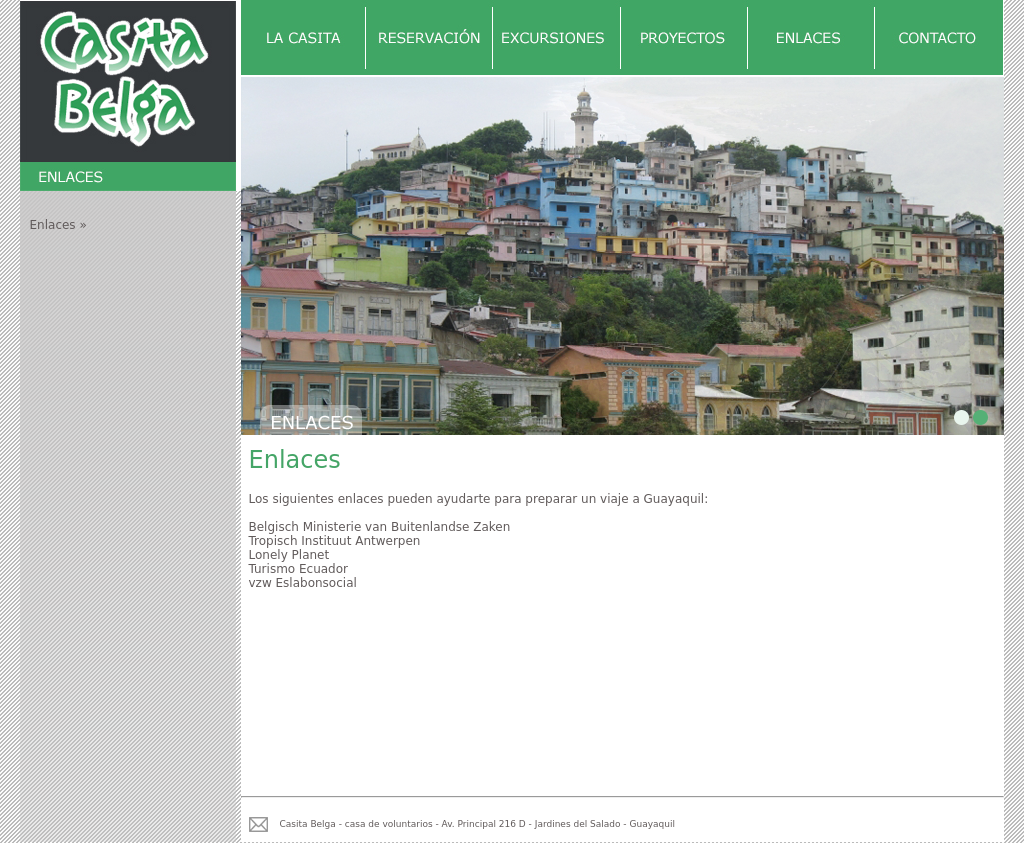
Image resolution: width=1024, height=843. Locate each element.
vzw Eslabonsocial (303, 583)
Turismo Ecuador (299, 569)
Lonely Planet (289, 555)
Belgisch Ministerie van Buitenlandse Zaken (380, 527)
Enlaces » (58, 225)
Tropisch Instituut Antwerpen (335, 541)
